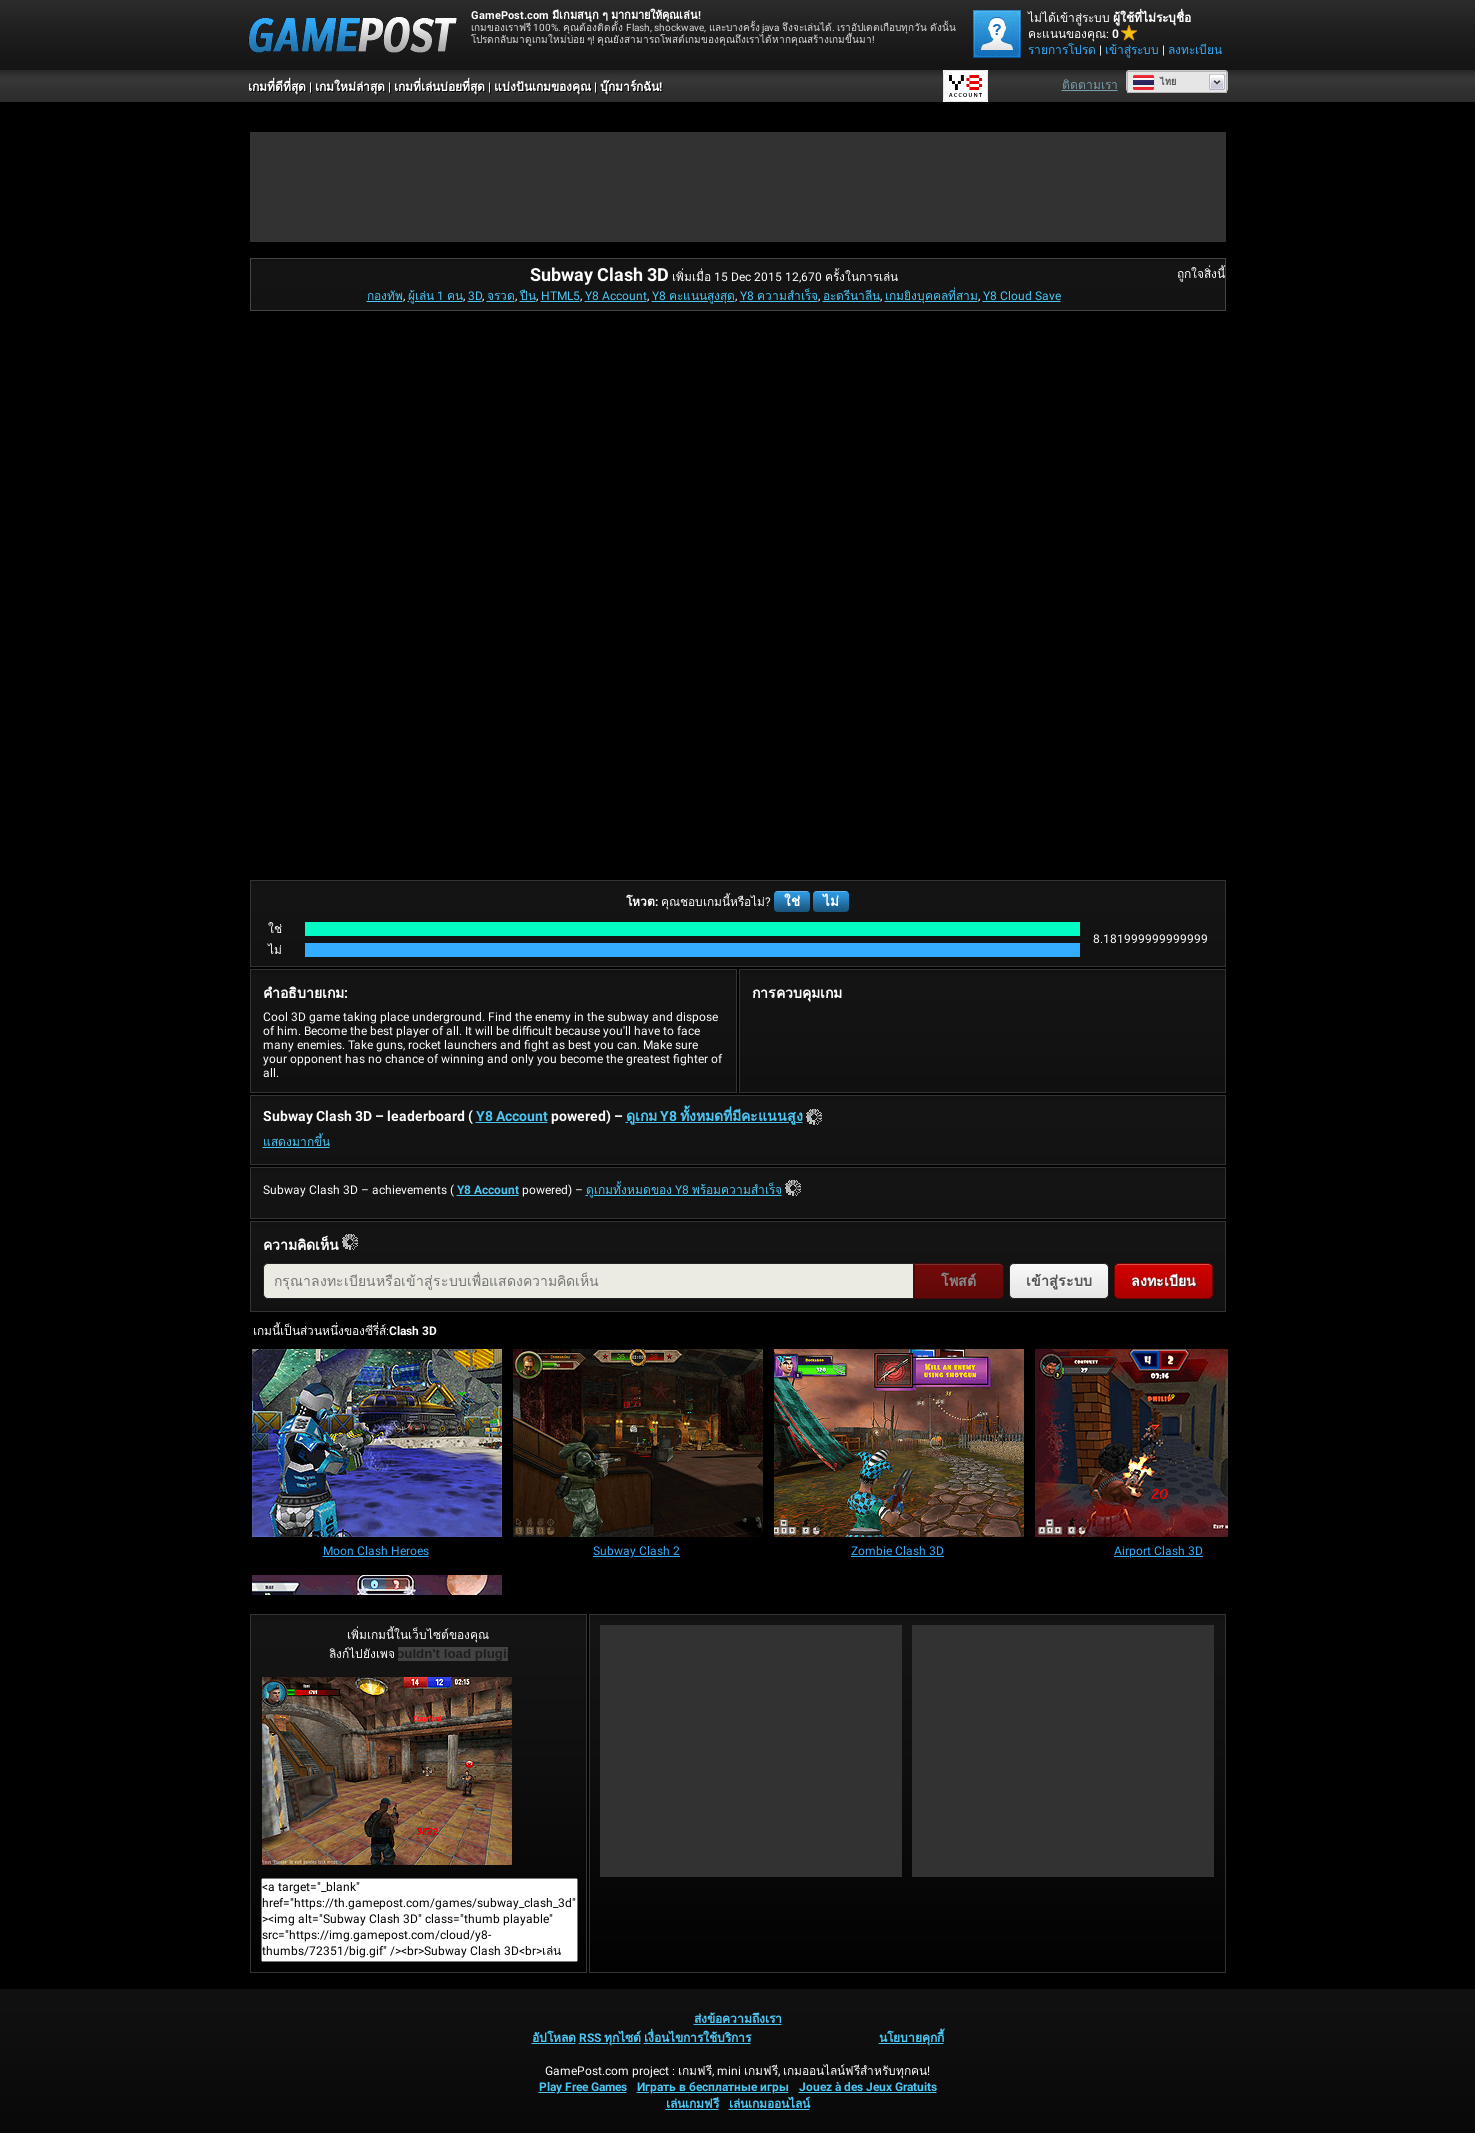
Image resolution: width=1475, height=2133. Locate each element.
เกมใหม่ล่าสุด (350, 87)
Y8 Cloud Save (1022, 296)
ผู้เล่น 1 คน (435, 296)
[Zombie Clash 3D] (899, 1444)
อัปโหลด (554, 2038)
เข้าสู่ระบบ (1132, 50)
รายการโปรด (1062, 50)
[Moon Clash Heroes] (377, 1444)
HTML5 (560, 296)
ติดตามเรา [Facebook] (1090, 85)
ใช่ (792, 901)
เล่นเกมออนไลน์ (769, 2104)
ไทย (1154, 82)
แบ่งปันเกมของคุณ (542, 87)
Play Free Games (583, 2087)
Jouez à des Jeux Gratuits (868, 2087)
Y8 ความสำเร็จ (779, 296)
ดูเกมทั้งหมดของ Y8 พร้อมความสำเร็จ (684, 1190)
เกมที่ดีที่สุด (277, 87)
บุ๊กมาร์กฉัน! (631, 87)
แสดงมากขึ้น (296, 1142)
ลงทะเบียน (1195, 50)
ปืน (528, 296)
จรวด (501, 296)
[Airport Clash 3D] (1160, 1444)
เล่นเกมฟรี (692, 2104)
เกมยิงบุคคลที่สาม (931, 296)
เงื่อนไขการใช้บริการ (697, 2038)
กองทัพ (385, 296)
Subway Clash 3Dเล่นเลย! (387, 1771)
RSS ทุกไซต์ (610, 2038)
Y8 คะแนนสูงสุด (693, 296)
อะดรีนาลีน (851, 296)
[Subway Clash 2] (638, 1444)
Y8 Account (616, 296)
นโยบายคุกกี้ (911, 2038)
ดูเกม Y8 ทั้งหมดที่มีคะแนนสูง (714, 1116)
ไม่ (831, 901)
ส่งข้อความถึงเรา (738, 2019)
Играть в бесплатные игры (713, 2087)
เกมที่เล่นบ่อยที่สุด (439, 87)
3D (475, 296)
